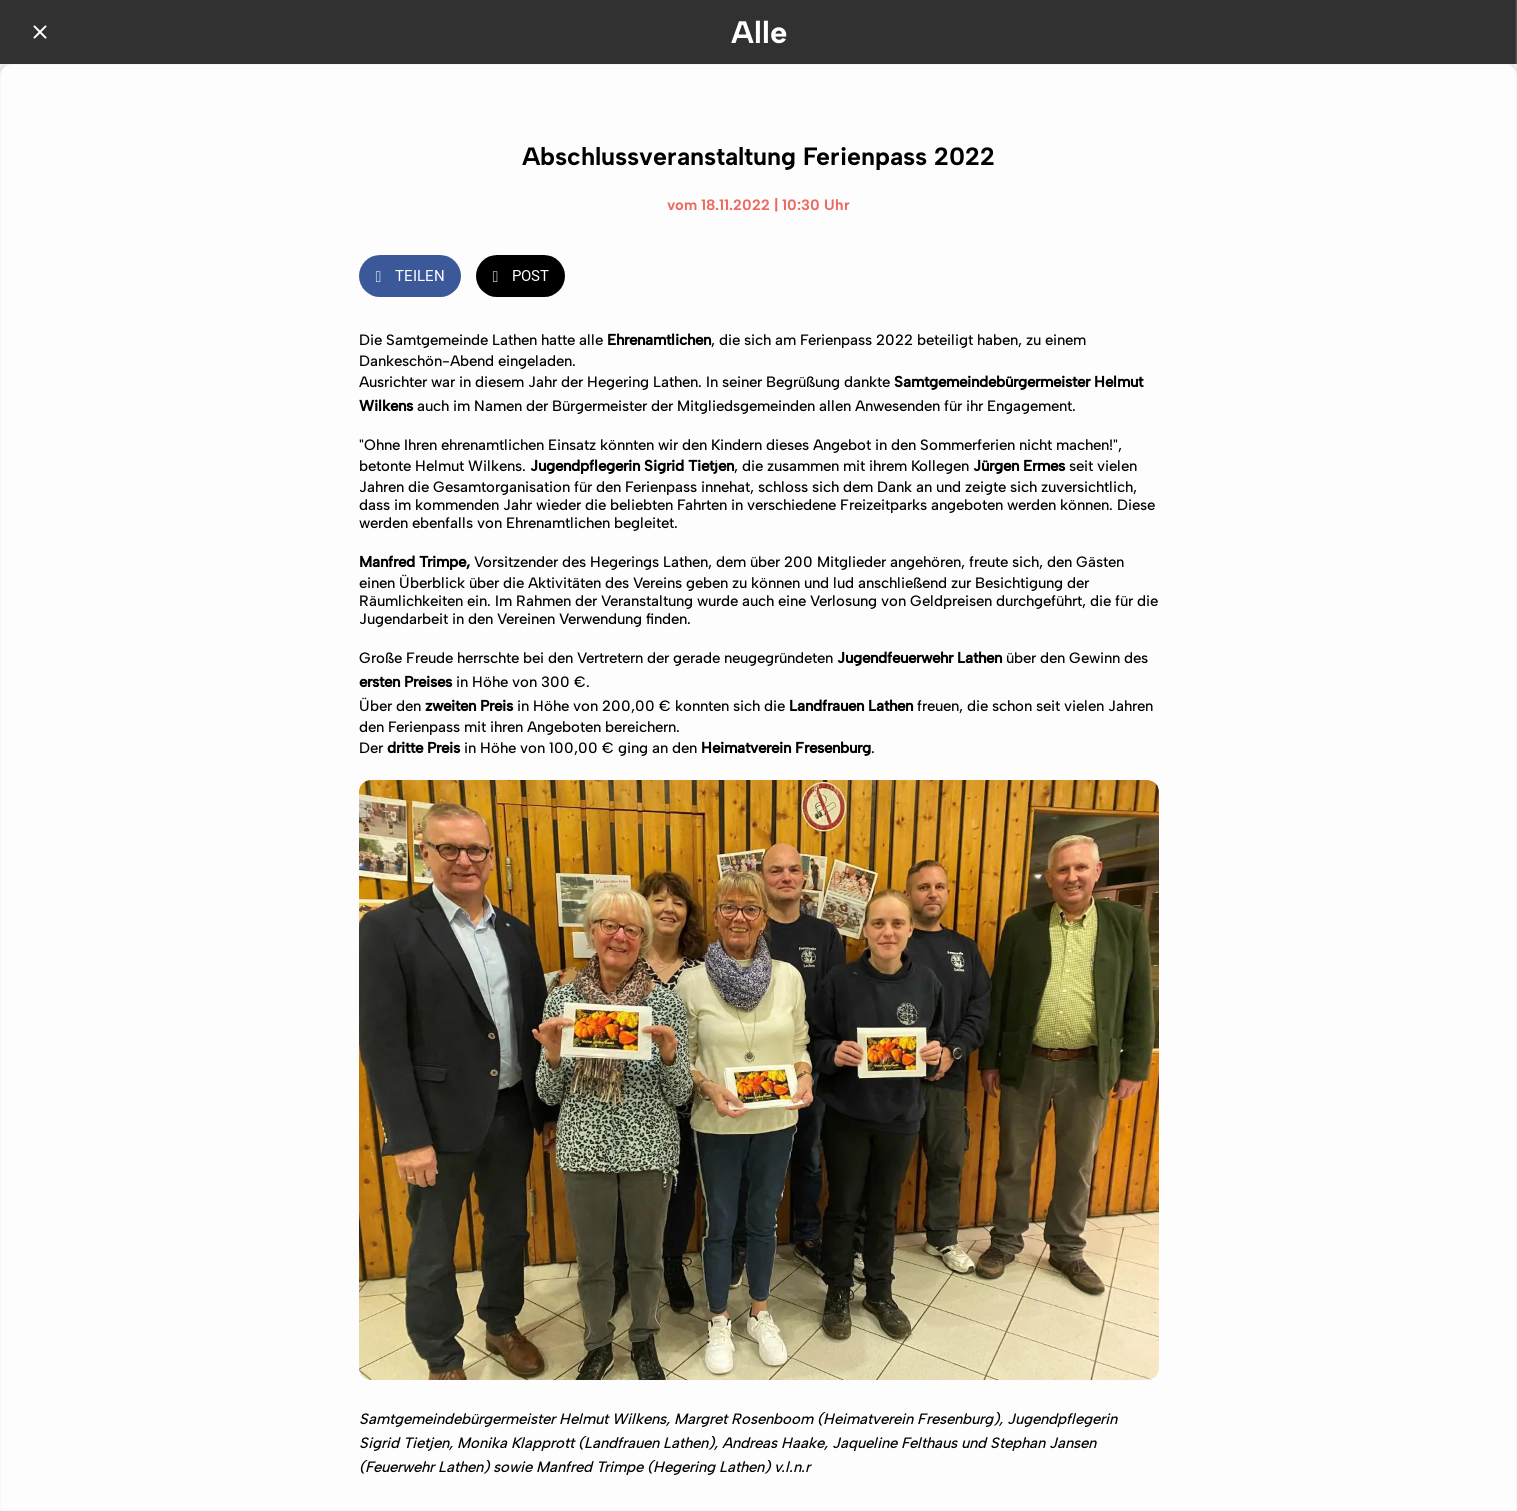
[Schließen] (40, 32)
